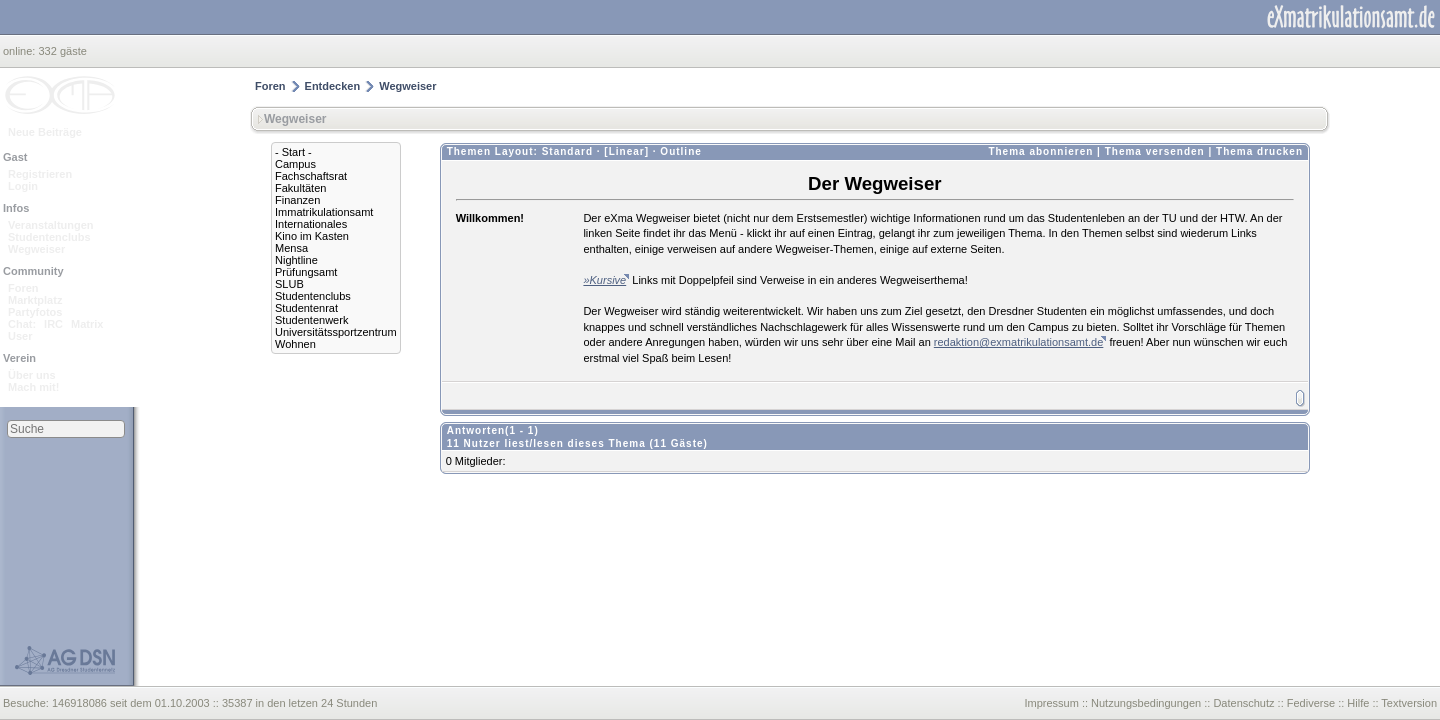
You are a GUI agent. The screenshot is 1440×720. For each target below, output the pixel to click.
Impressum (1051, 703)
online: (20, 51)
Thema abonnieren (1040, 151)
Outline (680, 151)
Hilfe (1358, 703)
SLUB (289, 284)
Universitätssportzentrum (336, 332)
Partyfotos (35, 312)
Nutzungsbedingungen (1146, 703)
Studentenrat (306, 308)
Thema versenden (1155, 151)
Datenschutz (1243, 703)
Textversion (1409, 703)
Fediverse (1311, 703)
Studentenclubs (49, 237)
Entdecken (333, 86)
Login (23, 186)
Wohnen (295, 344)
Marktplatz (35, 300)
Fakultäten (300, 188)
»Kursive (604, 280)
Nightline (296, 260)
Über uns (32, 375)
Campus (295, 164)
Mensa (291, 248)
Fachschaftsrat (311, 176)
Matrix (87, 324)
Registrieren (40, 174)
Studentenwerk (311, 320)
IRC (53, 324)
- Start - (293, 152)
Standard (567, 151)
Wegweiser (36, 249)
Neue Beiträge (45, 132)
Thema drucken (1259, 151)
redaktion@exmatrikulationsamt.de (1019, 342)
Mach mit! (33, 387)
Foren (23, 288)
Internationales (311, 224)
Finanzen (297, 200)
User (20, 336)
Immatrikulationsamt (324, 212)
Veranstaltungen (51, 225)
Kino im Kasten (312, 236)
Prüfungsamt (306, 272)
